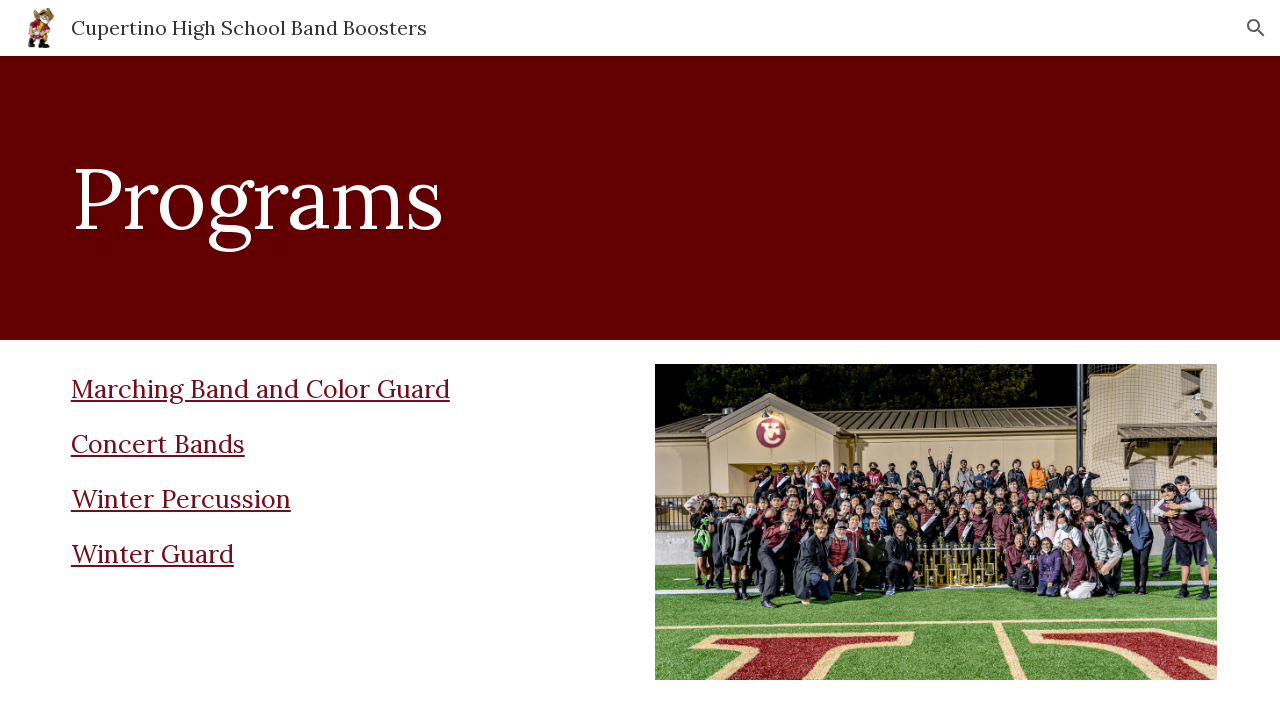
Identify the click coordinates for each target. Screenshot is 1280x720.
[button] (1256, 28)
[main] (640, 197)
